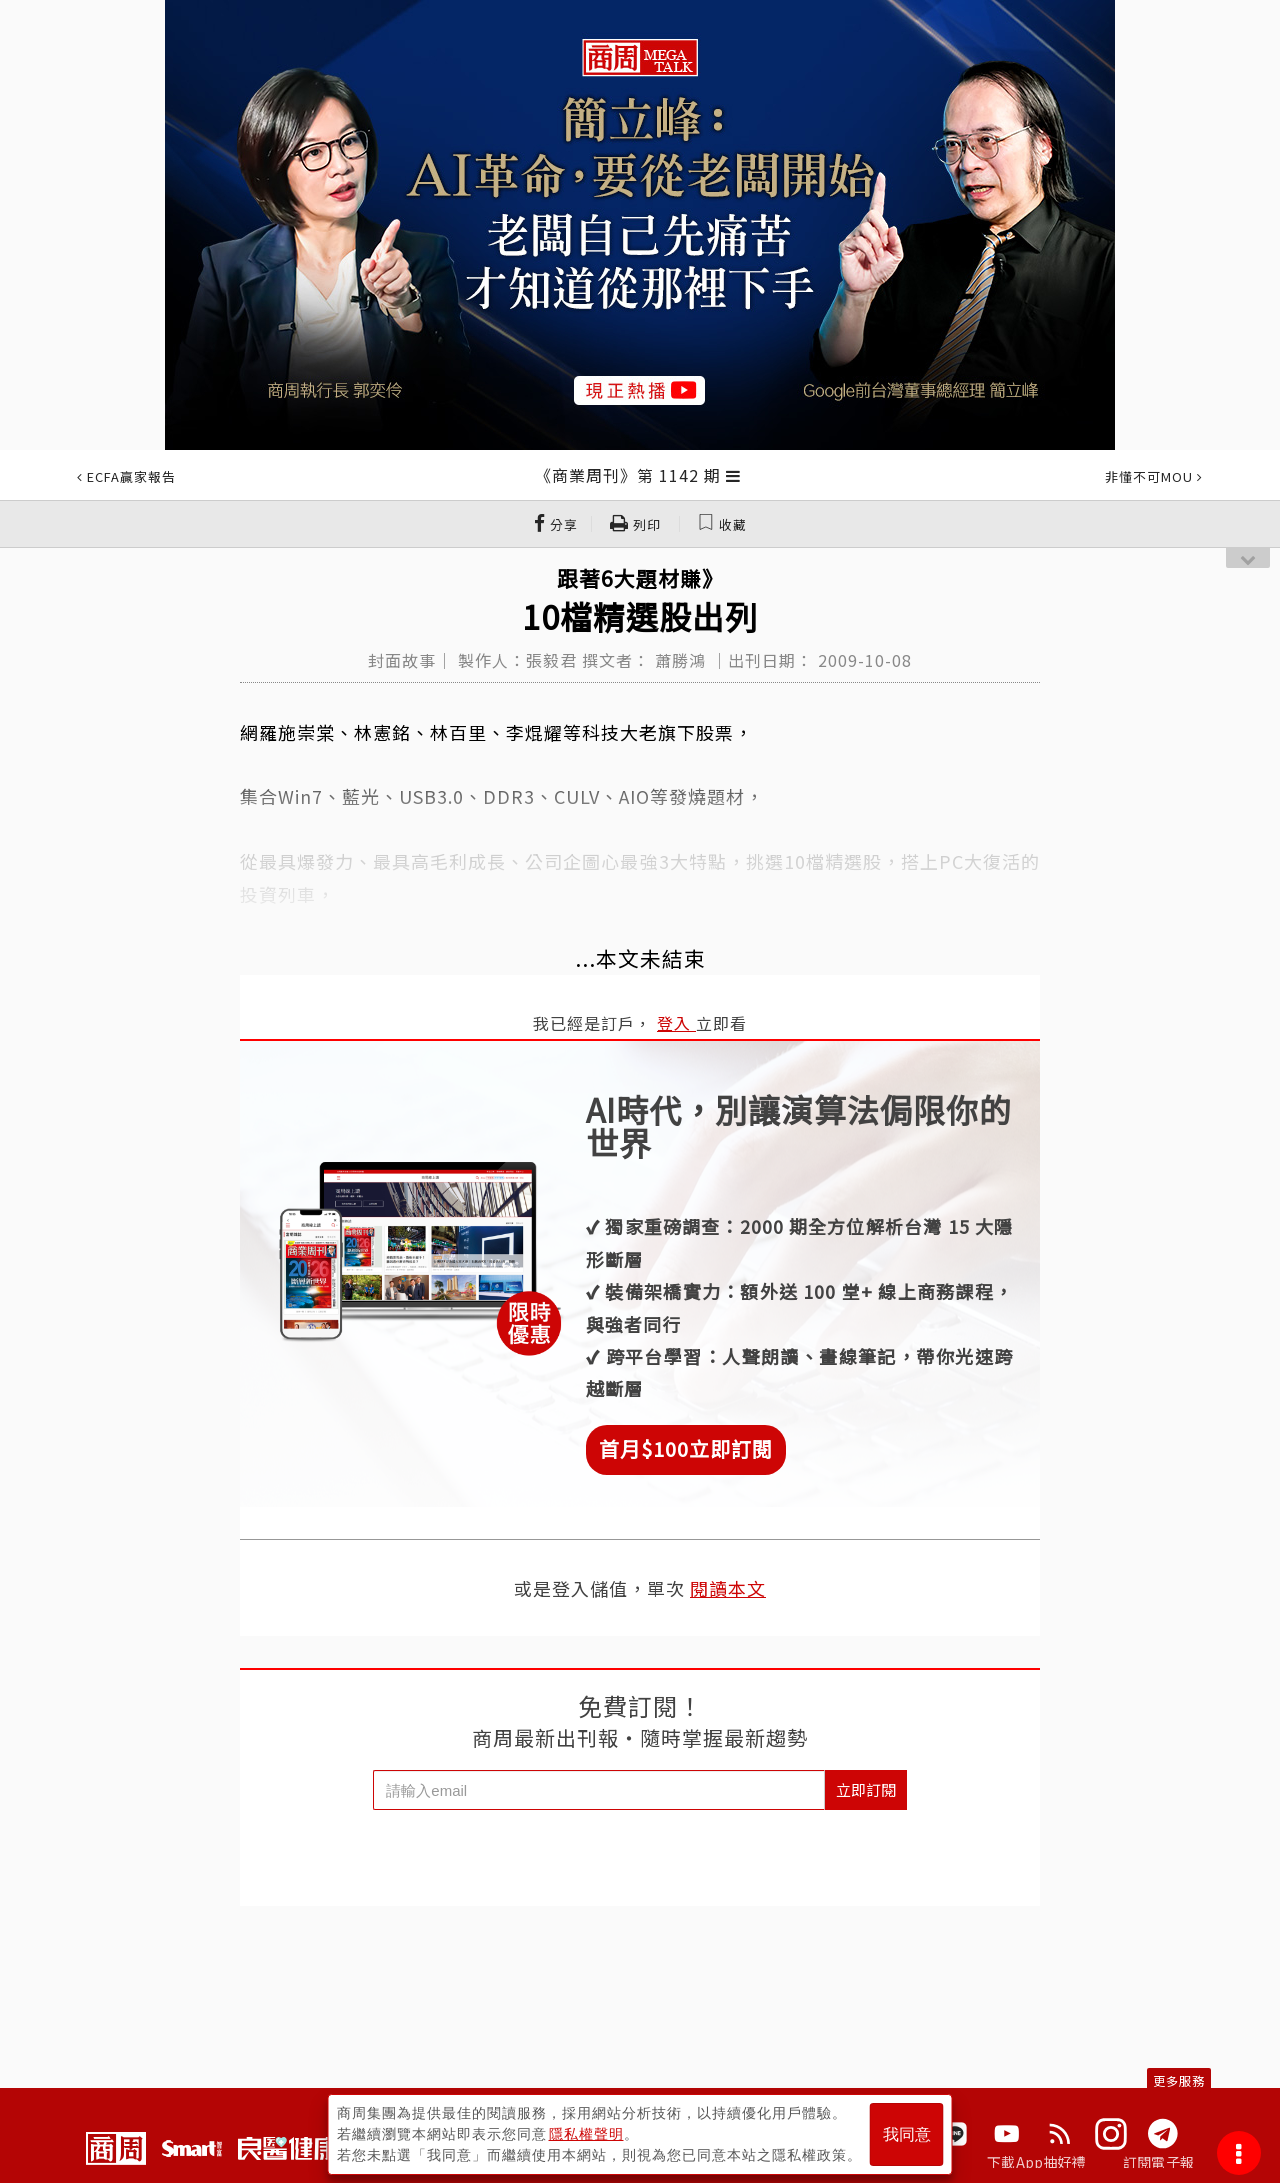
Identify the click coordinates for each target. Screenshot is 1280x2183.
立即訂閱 (866, 1789)
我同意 (907, 2134)
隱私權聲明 (586, 2134)
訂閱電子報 (1158, 2162)
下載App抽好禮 (1036, 2162)
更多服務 (1179, 2080)
